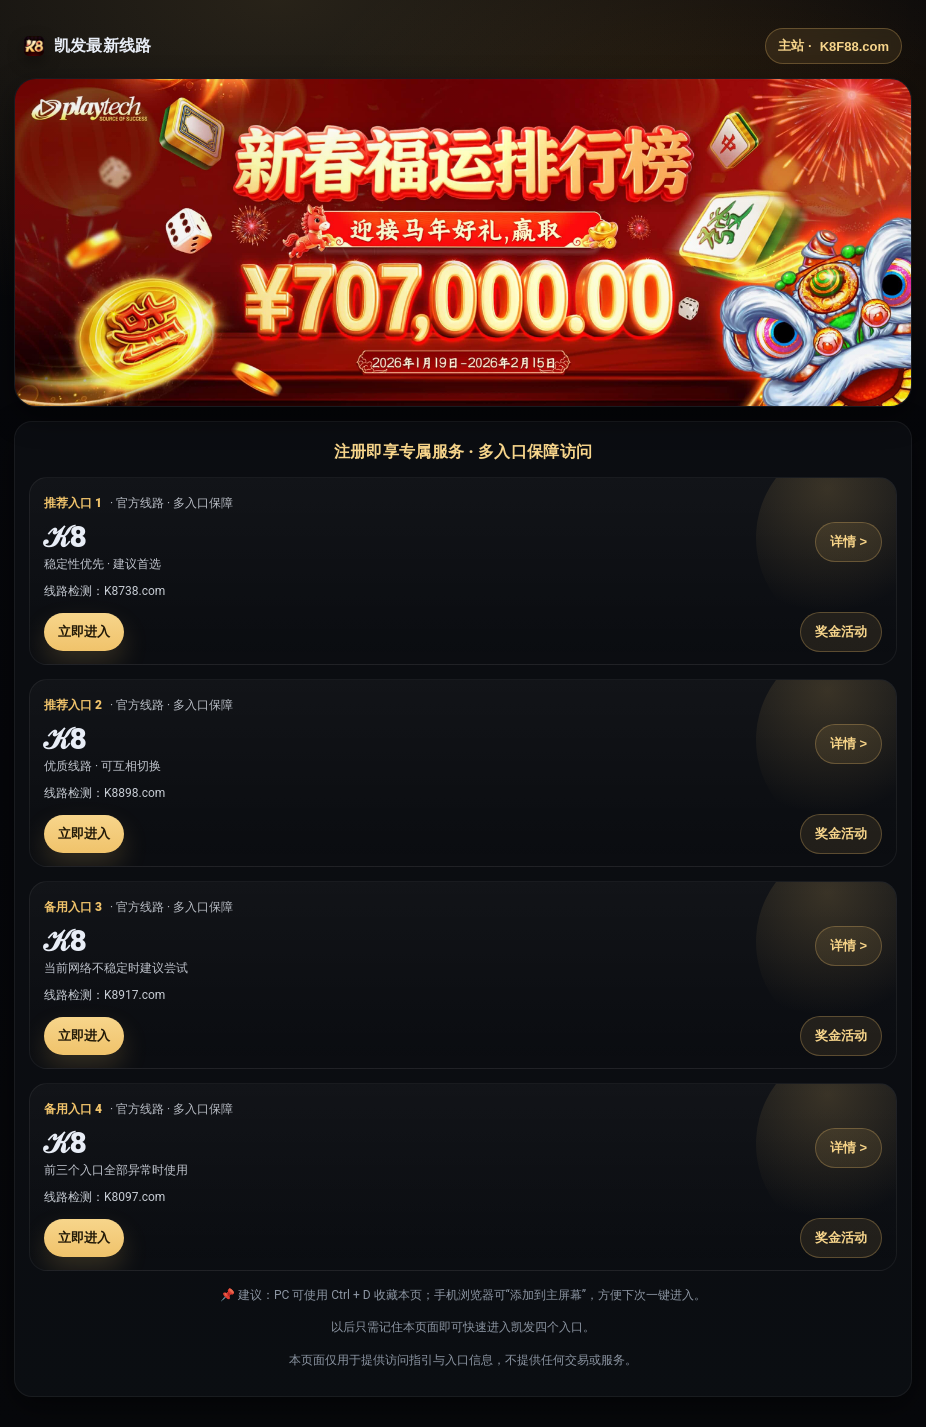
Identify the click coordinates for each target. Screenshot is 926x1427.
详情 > (848, 541)
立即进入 (84, 631)
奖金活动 (841, 631)
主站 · (833, 46)
